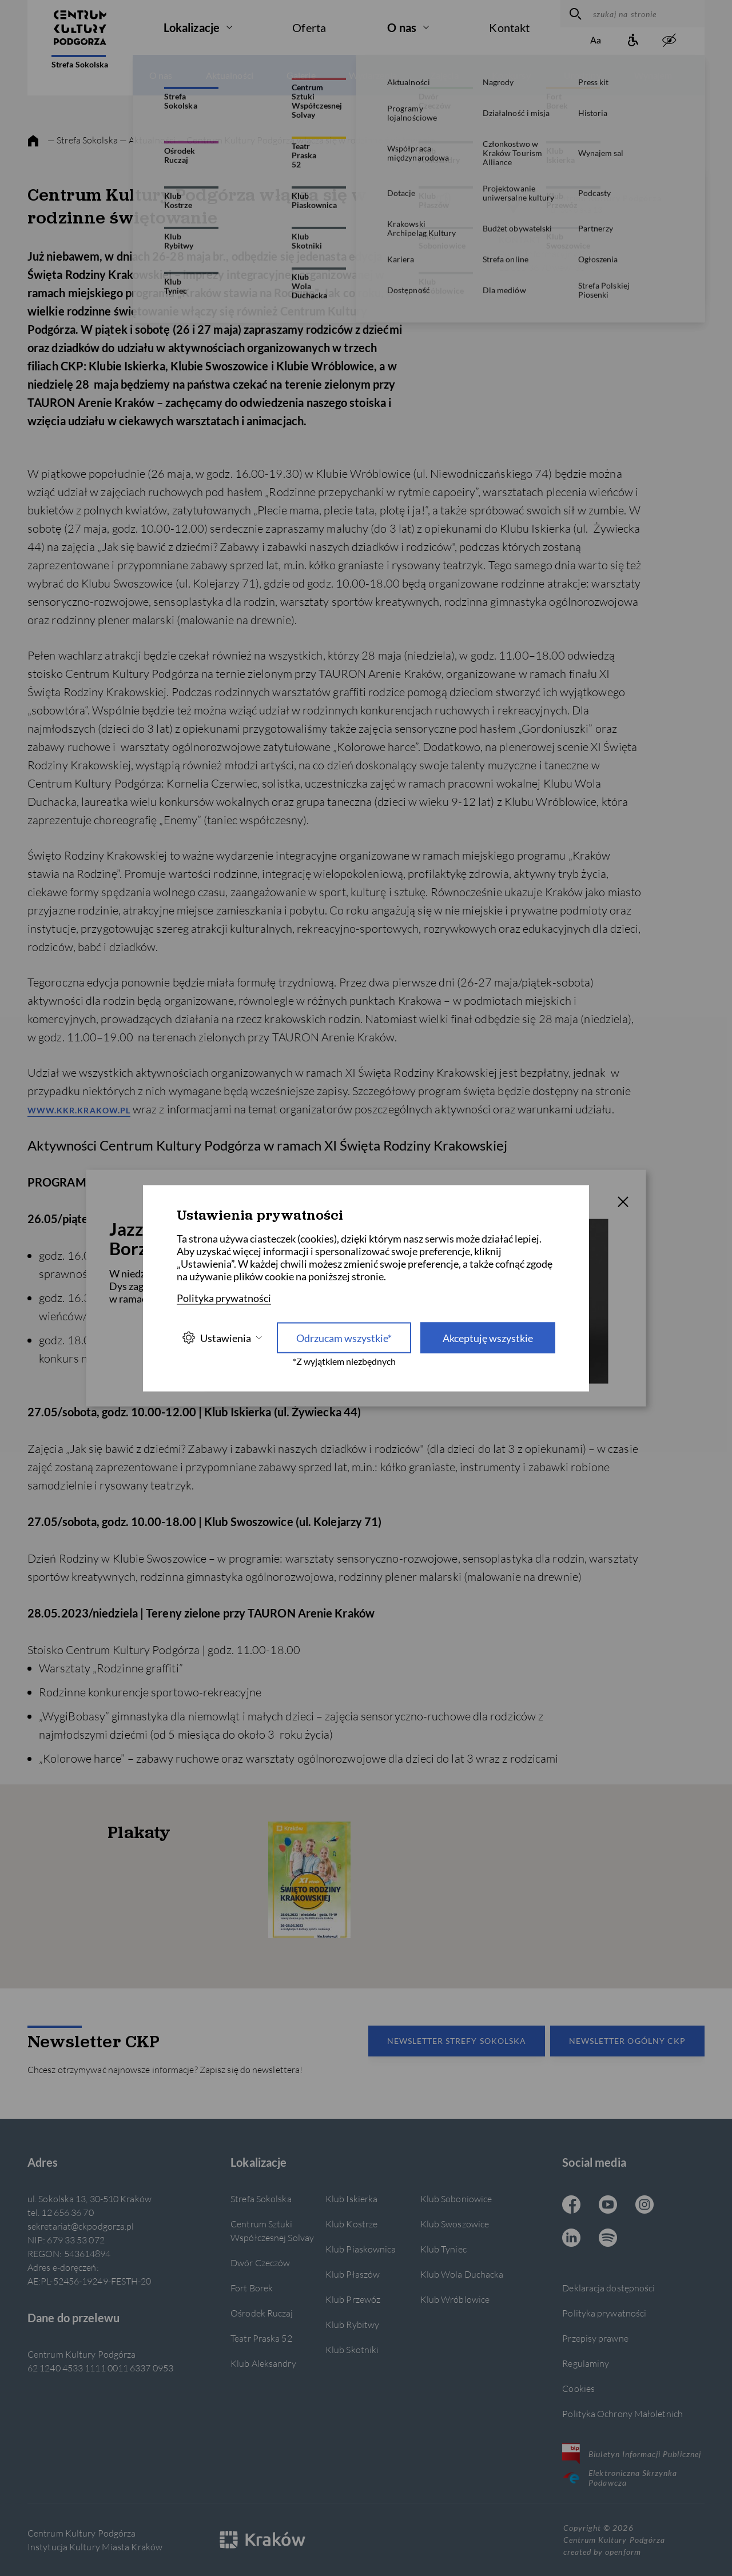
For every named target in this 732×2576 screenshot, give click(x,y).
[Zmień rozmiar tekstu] (596, 41)
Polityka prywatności (604, 2312)
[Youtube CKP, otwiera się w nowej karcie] (608, 2205)
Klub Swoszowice (454, 2223)
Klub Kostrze (351, 2223)
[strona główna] (33, 141)
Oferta (309, 27)
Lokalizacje (192, 27)
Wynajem (653, 75)
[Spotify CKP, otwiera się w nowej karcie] (608, 2238)
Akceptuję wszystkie (488, 1337)
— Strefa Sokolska (83, 139)
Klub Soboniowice (456, 2198)
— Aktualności (148, 139)
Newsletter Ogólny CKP (627, 2041)
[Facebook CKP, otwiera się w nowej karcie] (571, 2205)
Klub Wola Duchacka (462, 2274)
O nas (401, 27)
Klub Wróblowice (455, 2299)
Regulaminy (585, 2363)
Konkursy (511, 75)
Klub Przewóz (352, 2299)
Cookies (578, 2388)
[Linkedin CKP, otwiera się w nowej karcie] (571, 2238)
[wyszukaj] (573, 14)
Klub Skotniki (352, 2349)
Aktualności (229, 75)
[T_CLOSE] (623, 1203)
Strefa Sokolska (79, 62)
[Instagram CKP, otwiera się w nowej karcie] (644, 2205)
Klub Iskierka (351, 2198)
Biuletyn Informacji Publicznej (631, 2453)
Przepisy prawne (595, 2338)
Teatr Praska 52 (261, 2338)
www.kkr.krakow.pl (78, 1110)
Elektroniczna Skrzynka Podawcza (619, 2477)
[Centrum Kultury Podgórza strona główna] (80, 27)
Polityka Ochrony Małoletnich (622, 2413)
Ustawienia (222, 1338)
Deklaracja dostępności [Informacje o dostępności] (608, 2287)
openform (622, 2552)
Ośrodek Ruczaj (261, 2312)
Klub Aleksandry (263, 2363)
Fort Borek (251, 2287)
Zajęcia (444, 75)
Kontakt (509, 27)
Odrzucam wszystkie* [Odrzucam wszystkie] (344, 1337)
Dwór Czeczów (260, 2262)
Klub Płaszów (352, 2274)
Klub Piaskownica (360, 2248)
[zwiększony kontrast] (669, 41)
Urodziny (582, 75)
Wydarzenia (373, 75)
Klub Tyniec (443, 2248)
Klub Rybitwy (352, 2324)
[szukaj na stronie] (646, 14)
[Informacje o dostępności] (632, 41)
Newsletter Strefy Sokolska (456, 2041)
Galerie (301, 75)
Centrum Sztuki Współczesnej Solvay (272, 2230)
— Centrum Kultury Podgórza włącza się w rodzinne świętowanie (306, 139)
